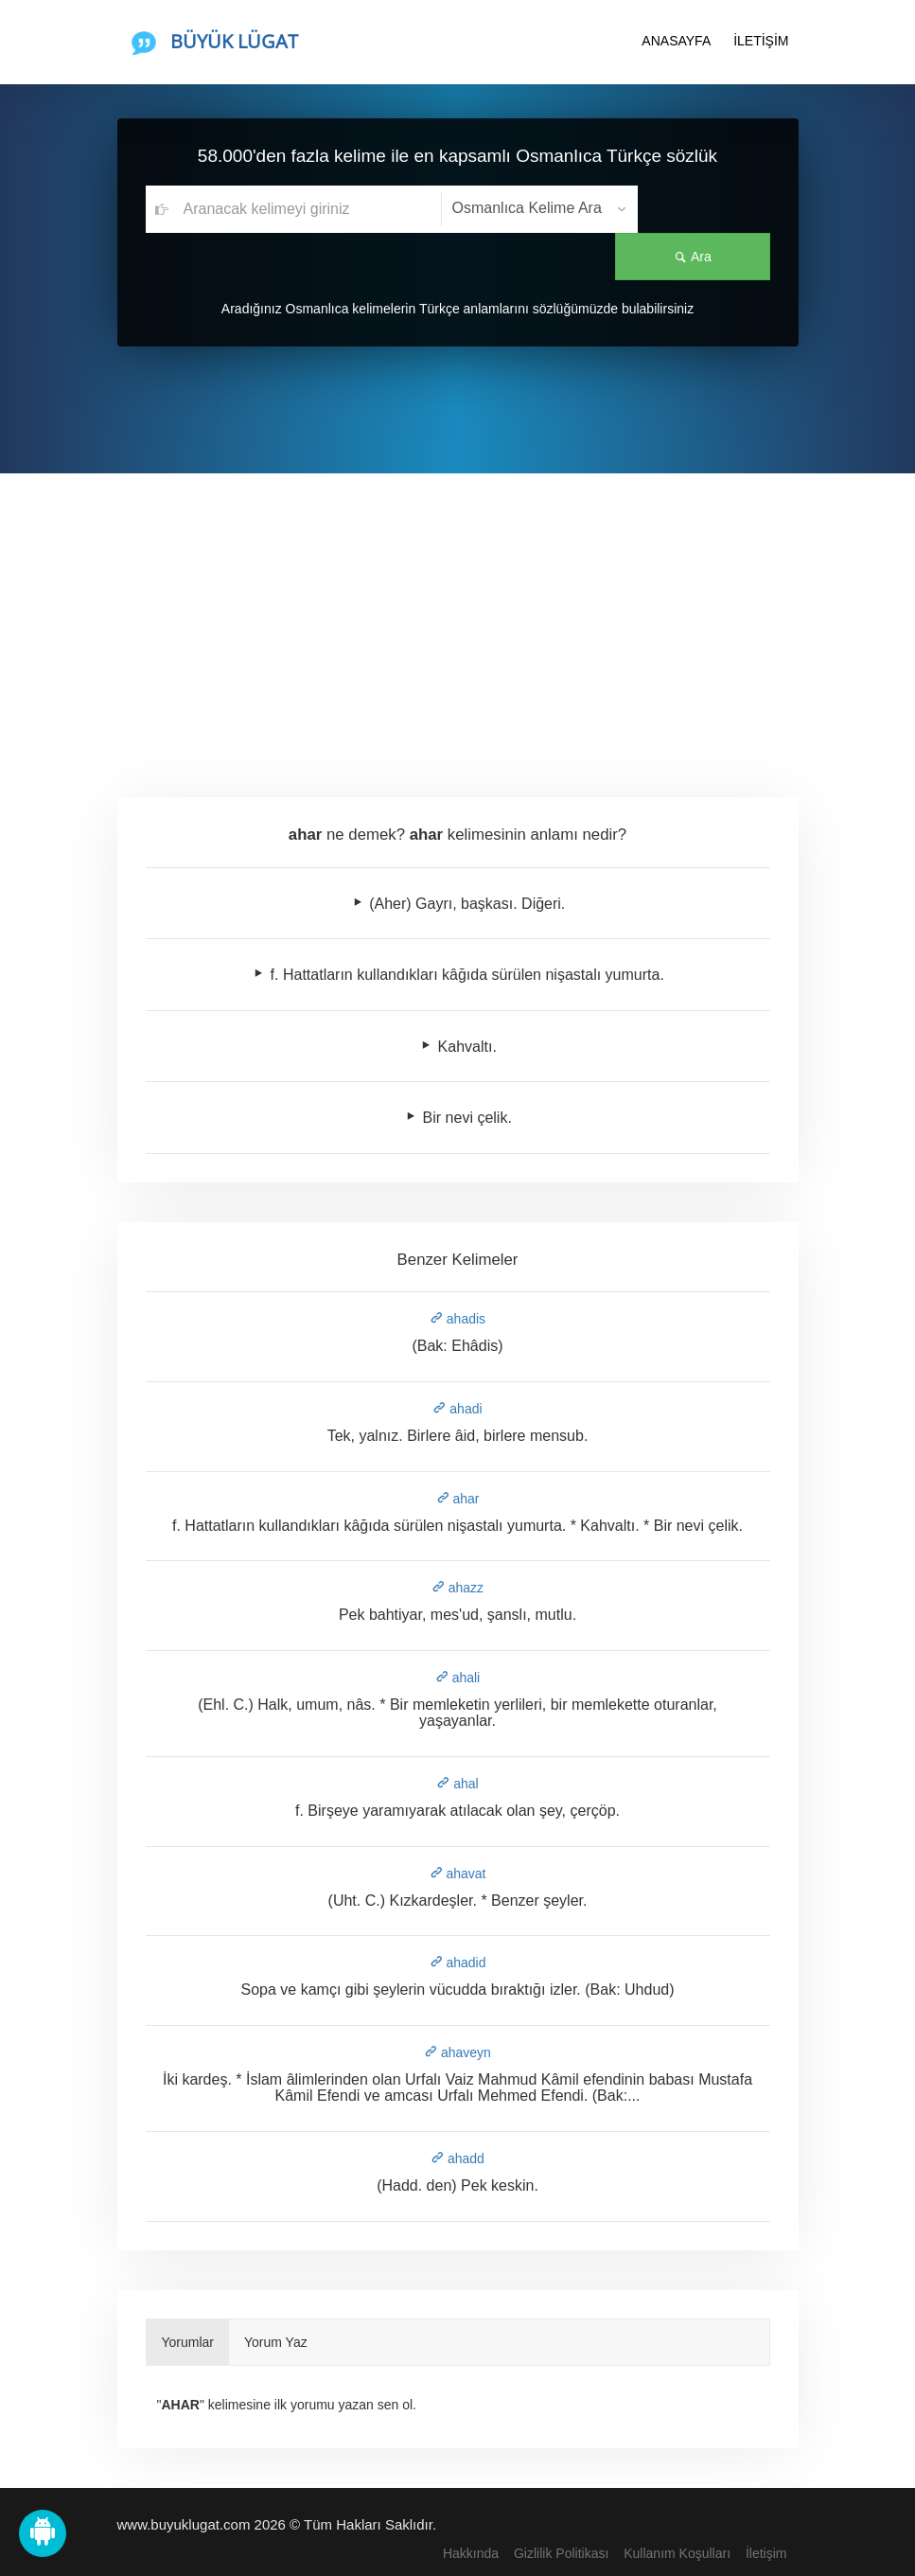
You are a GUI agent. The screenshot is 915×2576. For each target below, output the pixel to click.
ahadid (458, 1962)
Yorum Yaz (276, 2342)
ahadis (457, 1318)
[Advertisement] (457, 615)
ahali (457, 1677)
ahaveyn (457, 2052)
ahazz (457, 1587)
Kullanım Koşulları (677, 2553)
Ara (704, 209)
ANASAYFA (676, 40)
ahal (457, 1783)
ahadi (457, 1408)
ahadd (457, 2158)
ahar (458, 1498)
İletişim (766, 2553)
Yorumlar (188, 2342)
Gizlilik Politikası (561, 2553)
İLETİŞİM (760, 40)
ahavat (458, 1873)
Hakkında (471, 2553)
